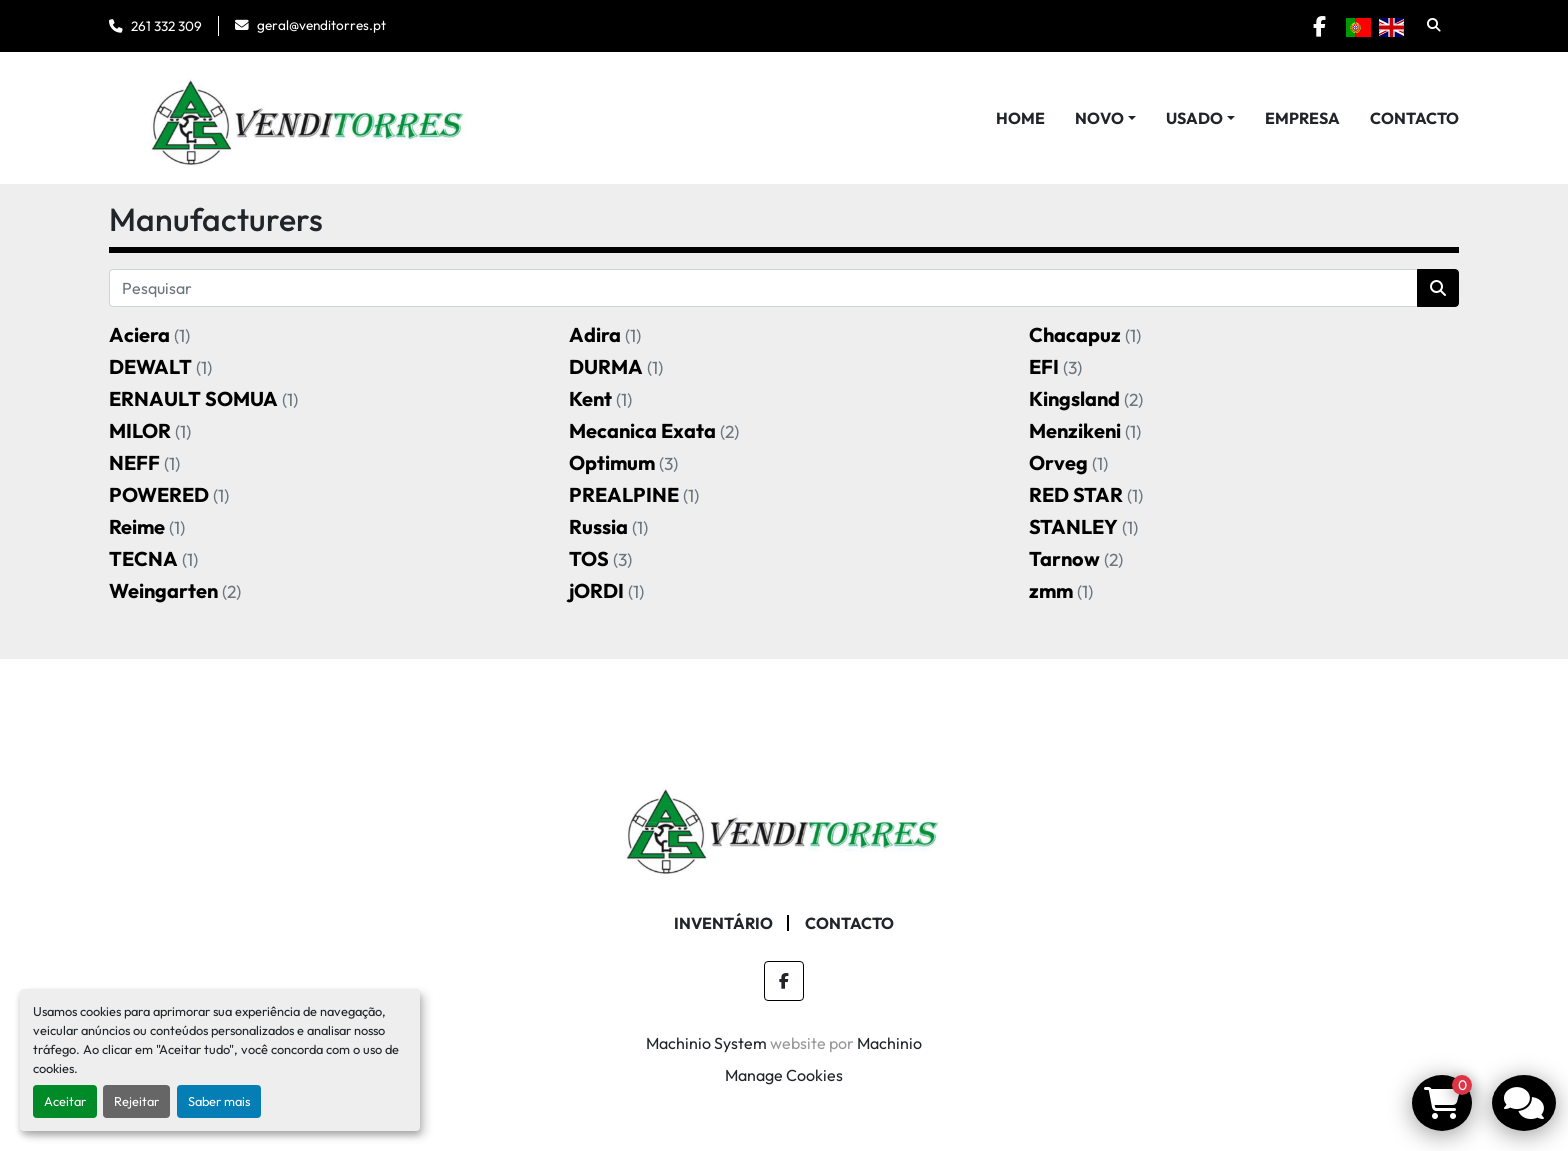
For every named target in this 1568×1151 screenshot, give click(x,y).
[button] (1105, 118)
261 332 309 (166, 26)
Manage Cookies (784, 1075)
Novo (1099, 118)
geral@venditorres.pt (321, 25)
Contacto (1414, 118)
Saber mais (219, 1101)
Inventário (723, 923)
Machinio (889, 1043)
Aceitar (65, 1101)
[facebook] (1316, 26)
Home (1020, 118)
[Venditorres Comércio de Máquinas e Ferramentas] (784, 825)
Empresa (1302, 118)
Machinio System (706, 1043)
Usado (1194, 118)
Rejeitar (136, 1101)
